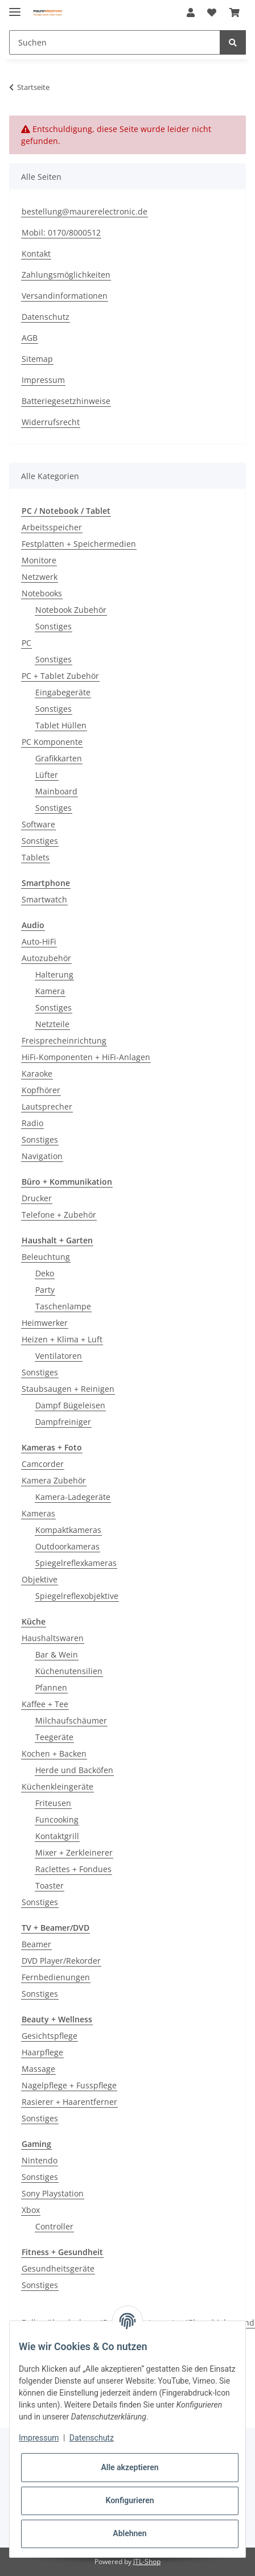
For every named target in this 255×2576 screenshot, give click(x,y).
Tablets (36, 857)
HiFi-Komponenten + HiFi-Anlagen (86, 1057)
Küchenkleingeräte (57, 1786)
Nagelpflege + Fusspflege (69, 2085)
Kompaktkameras (68, 1529)
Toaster (49, 1885)
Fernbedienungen (56, 1977)
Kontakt (36, 253)
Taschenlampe (63, 1306)
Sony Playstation (53, 2193)
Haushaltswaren (53, 1638)
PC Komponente (52, 741)
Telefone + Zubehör (59, 1214)
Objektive (39, 1579)
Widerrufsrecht (51, 422)
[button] (190, 12)
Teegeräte (54, 1737)
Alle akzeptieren (129, 2467)
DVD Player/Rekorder (61, 1960)
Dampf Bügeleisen (70, 1405)
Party (45, 1289)
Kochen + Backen (54, 1753)
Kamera (50, 991)
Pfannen (51, 1687)
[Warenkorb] (234, 12)
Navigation (42, 1156)
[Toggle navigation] (14, 7)
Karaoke (37, 1073)
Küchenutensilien (68, 1671)
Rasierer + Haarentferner (69, 2101)
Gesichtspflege (49, 2035)
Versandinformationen (65, 295)
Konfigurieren (129, 2500)
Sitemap (37, 358)
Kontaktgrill (57, 1836)
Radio (32, 1123)
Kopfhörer (41, 1090)
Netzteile (52, 1024)
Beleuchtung (46, 1256)
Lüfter (46, 774)
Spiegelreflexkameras (76, 1562)
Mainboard (56, 791)
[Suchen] (114, 42)
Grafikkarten (58, 758)
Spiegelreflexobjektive (76, 1595)
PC (26, 642)
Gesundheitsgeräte (58, 2268)
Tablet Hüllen (61, 725)
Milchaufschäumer (71, 1720)
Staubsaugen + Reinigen (68, 1388)
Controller (54, 2226)
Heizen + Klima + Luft (62, 1339)
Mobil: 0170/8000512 (61, 232)
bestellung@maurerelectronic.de (84, 211)
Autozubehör (46, 958)
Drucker (37, 1198)
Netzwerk (39, 576)
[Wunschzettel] (212, 12)
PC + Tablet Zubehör (60, 675)
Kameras (38, 1513)
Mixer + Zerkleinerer (74, 1852)
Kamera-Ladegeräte (72, 1496)
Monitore (39, 560)
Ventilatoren (58, 1355)
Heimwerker (45, 1322)
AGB (30, 337)
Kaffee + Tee (45, 1704)
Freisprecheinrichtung (64, 1040)
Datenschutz (45, 316)
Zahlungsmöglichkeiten (66, 274)
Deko (44, 1273)
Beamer (36, 1944)
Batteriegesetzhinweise (66, 400)
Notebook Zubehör (70, 609)
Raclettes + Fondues (73, 1869)
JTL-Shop (147, 2561)
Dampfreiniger (63, 1421)
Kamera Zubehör (54, 1480)
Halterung (54, 974)
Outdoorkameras (67, 1546)
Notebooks (42, 593)
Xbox (31, 2209)
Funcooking (57, 1819)
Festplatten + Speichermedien (79, 543)
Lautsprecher (47, 1106)
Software (38, 824)
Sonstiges (53, 626)
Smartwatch (44, 899)
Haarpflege (42, 2052)
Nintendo (39, 2160)
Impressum (43, 379)
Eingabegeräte (63, 692)
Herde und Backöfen (74, 1770)
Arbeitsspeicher (52, 527)
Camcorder (43, 1463)
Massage (38, 2068)
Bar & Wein (56, 1654)
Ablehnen (129, 2533)
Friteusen (53, 1803)
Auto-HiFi (39, 941)
